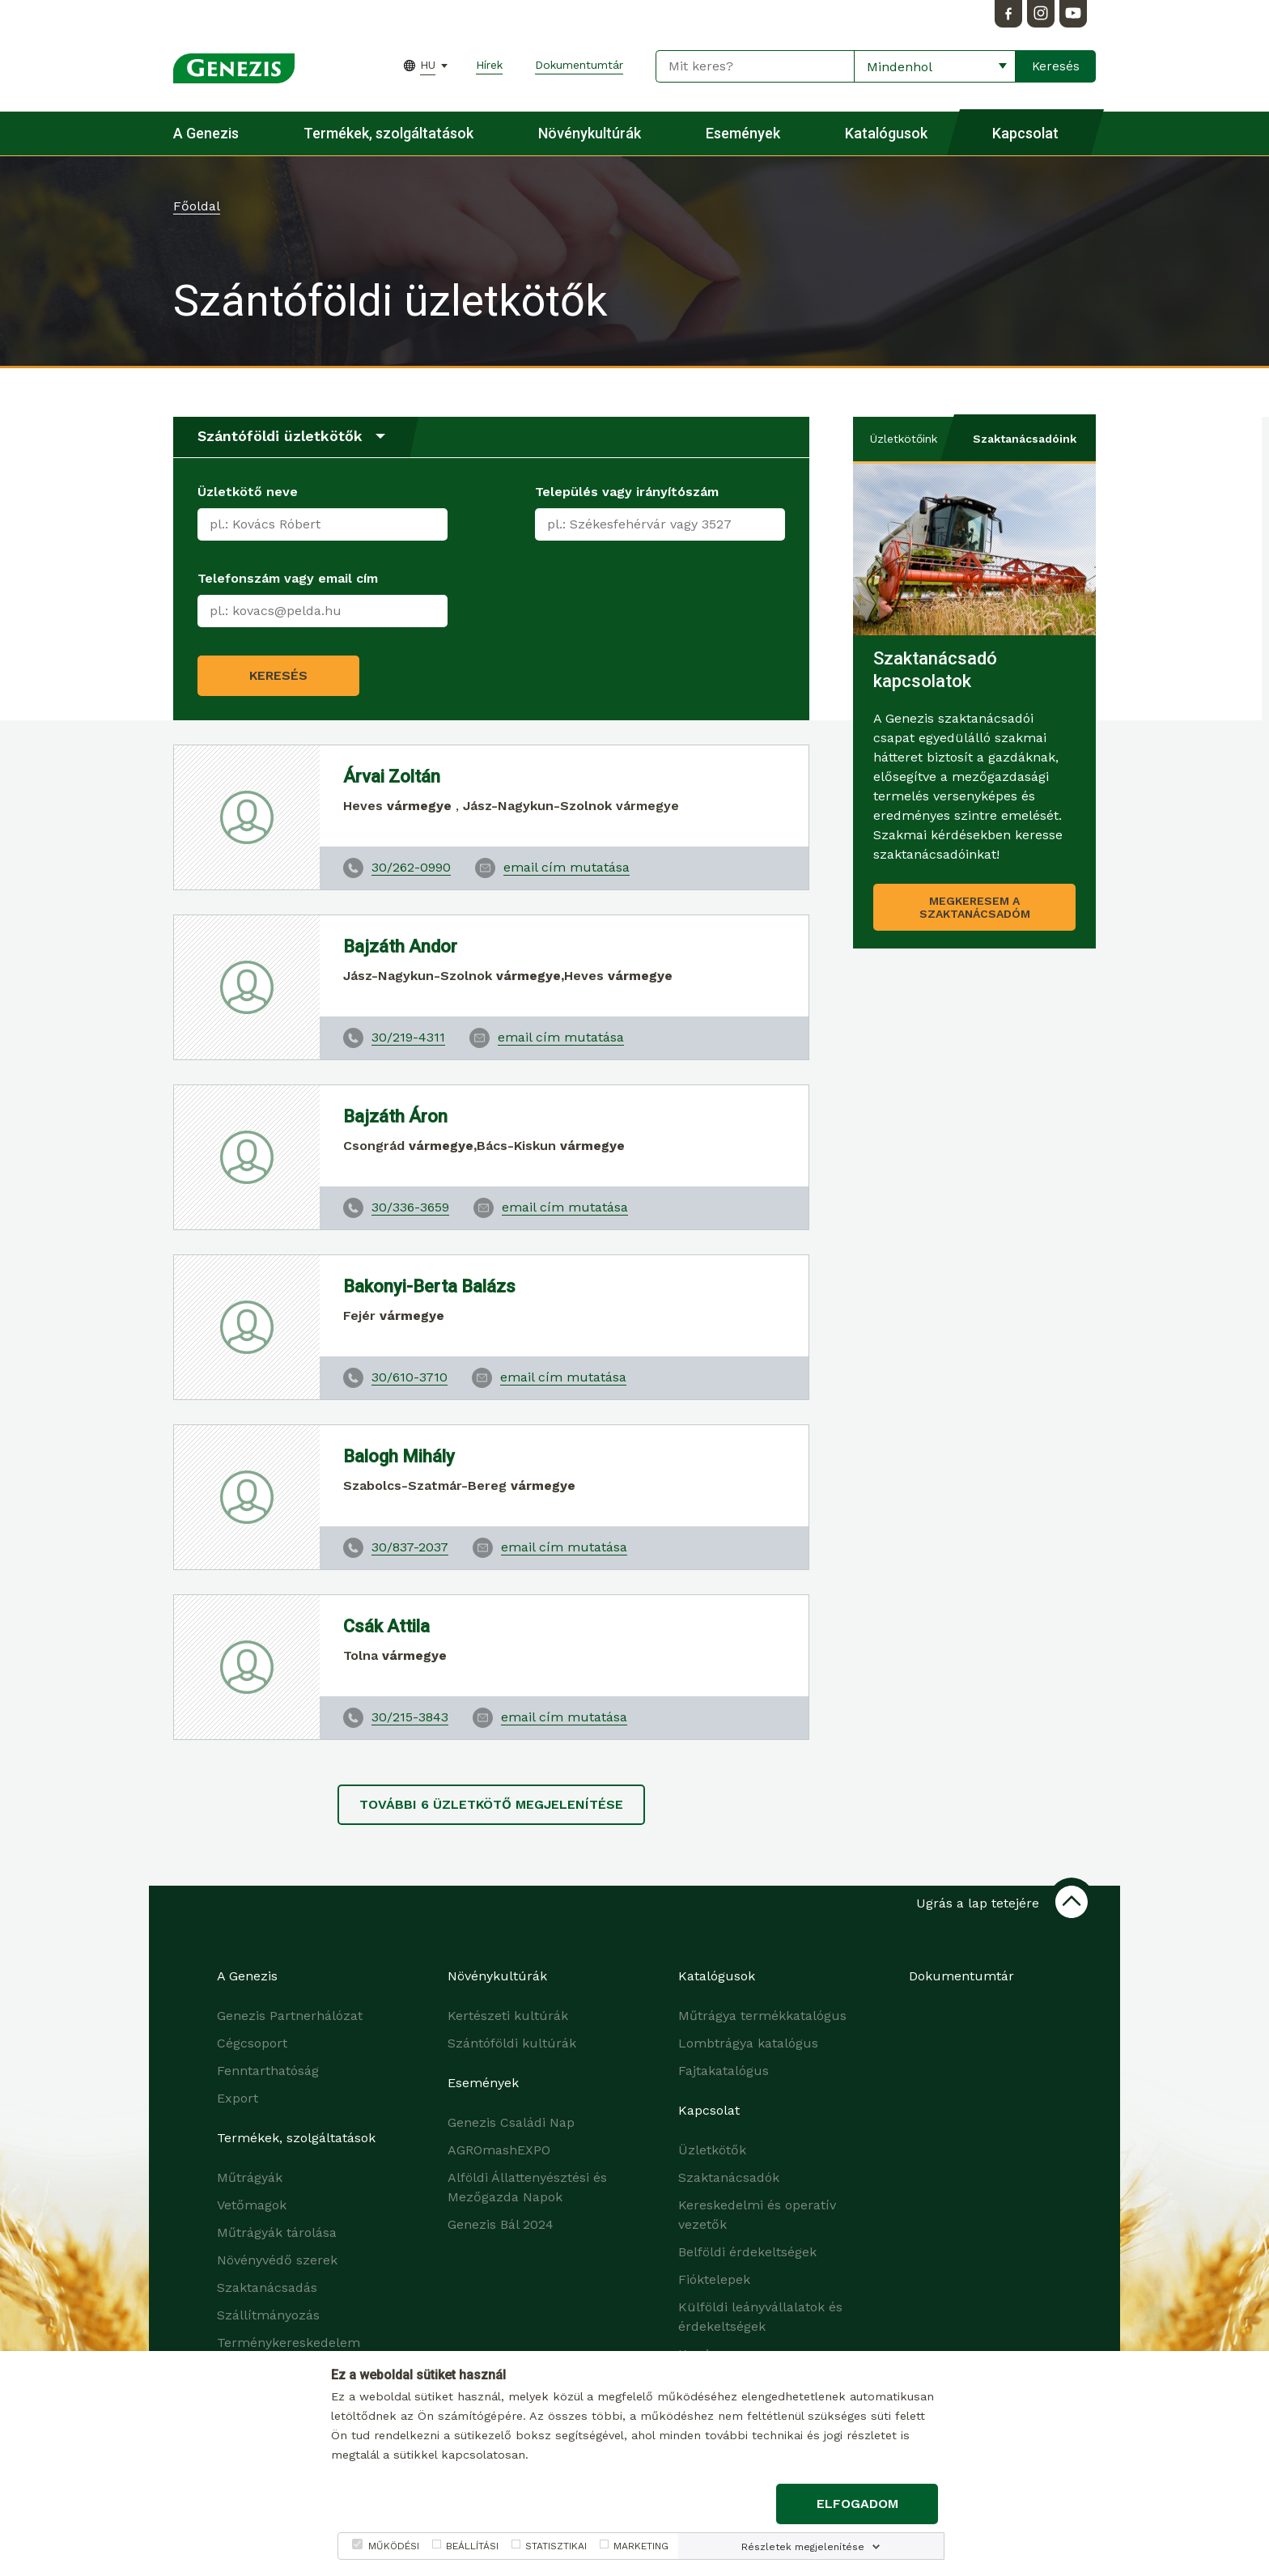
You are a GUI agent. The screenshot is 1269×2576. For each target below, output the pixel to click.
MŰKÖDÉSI (393, 2546)
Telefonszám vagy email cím (287, 578)
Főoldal (196, 206)
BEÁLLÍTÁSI (472, 2546)
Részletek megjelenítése (802, 2547)
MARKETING (640, 2546)
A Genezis (206, 133)
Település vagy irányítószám (627, 491)
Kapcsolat (1025, 133)
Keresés (278, 675)
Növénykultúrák (589, 133)
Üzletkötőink (903, 438)
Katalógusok (886, 133)
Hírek (489, 64)
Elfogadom (857, 2503)
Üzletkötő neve (247, 491)
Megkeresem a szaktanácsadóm (974, 907)
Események (743, 133)
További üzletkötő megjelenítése (491, 1804)
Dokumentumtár (579, 64)
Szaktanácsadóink (1024, 438)
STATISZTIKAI (556, 2546)
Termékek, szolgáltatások (388, 133)
